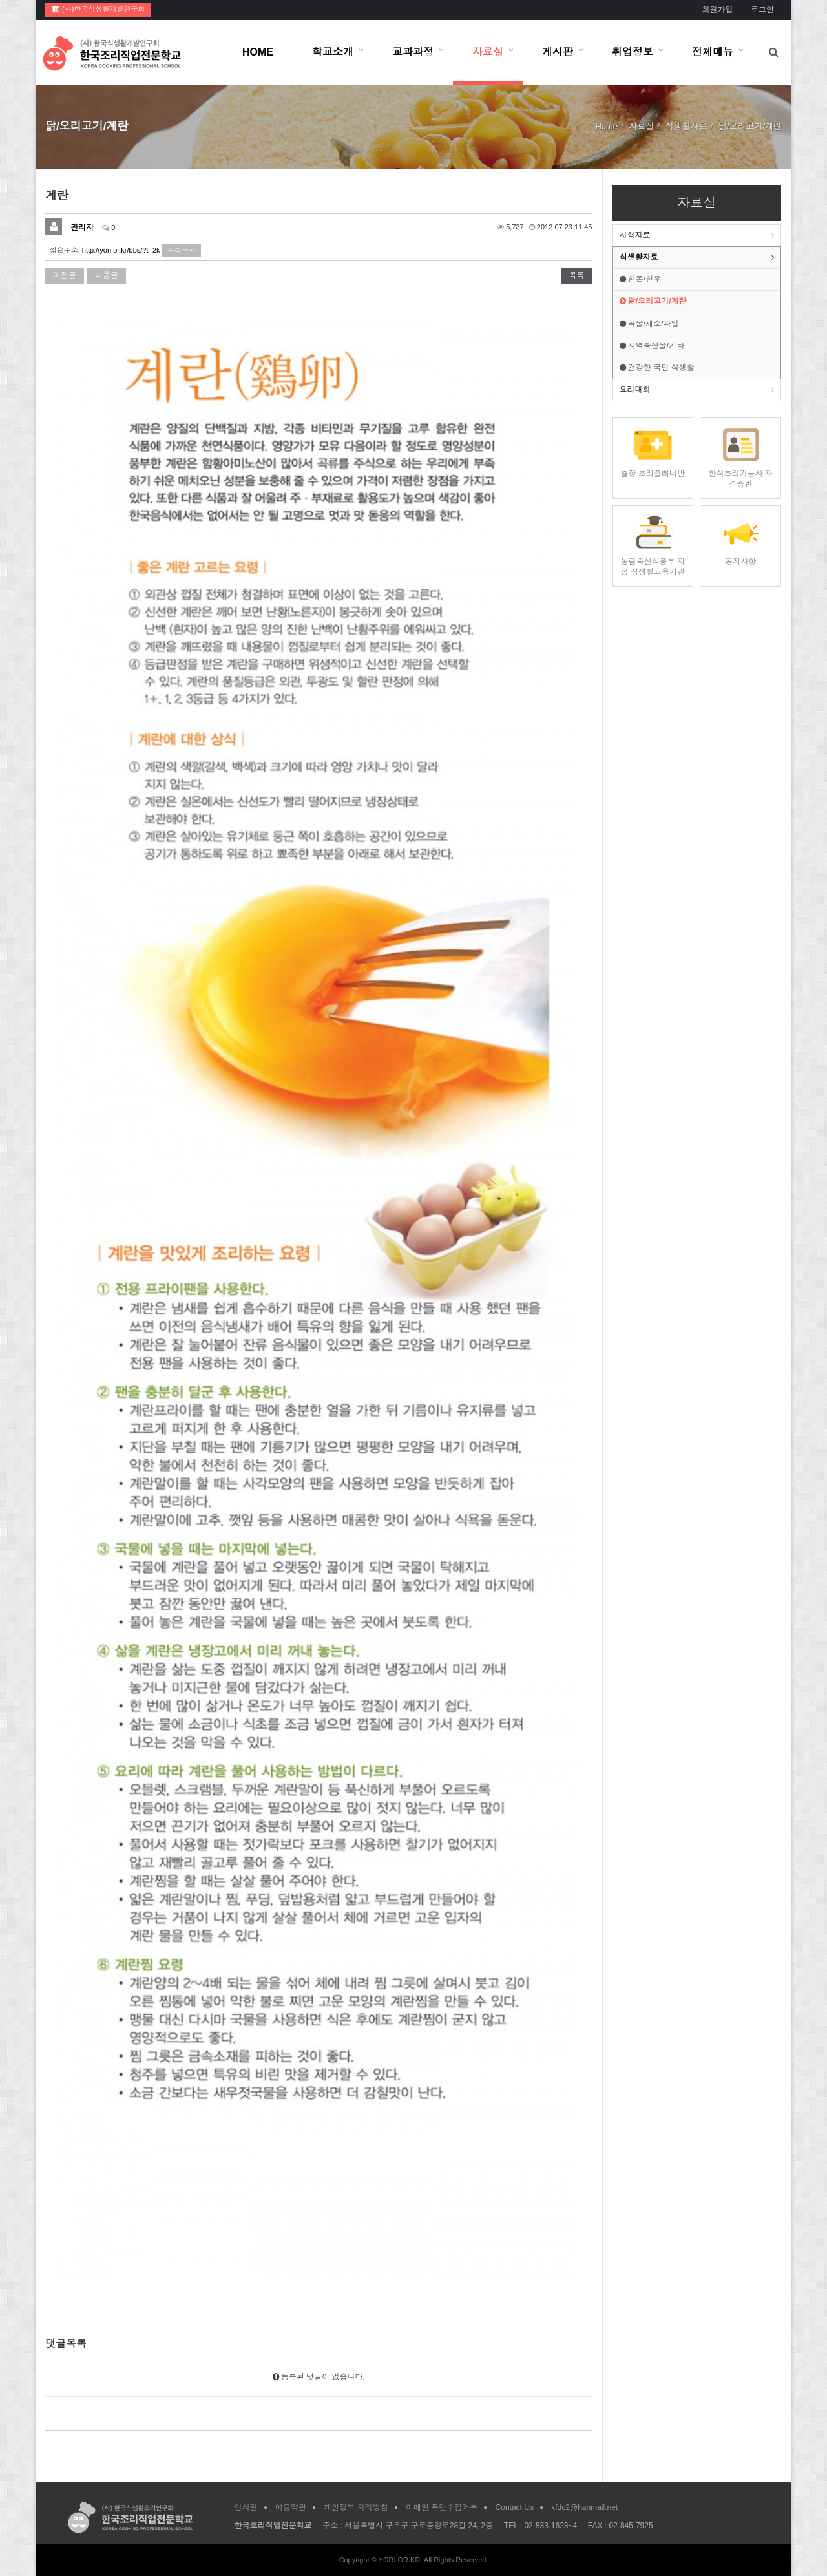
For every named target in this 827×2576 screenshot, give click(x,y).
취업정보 (632, 52)
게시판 (557, 52)
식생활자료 (639, 257)
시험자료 (635, 235)
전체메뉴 (712, 52)
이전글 (64, 275)
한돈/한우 (641, 279)
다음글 (106, 275)
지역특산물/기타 (652, 345)
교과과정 (413, 52)
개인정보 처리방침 (356, 2507)
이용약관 (290, 2507)
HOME (257, 52)
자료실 (487, 52)
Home (606, 126)
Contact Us (515, 2507)
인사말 (246, 2507)
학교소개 (332, 52)
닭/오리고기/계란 (653, 301)
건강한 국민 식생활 (657, 367)
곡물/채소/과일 (649, 323)
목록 (577, 275)
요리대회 (635, 389)
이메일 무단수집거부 (441, 2507)
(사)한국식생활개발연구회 (98, 9)
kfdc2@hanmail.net (584, 2507)
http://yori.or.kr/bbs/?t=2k (121, 250)
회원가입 (717, 9)
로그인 (762, 9)
